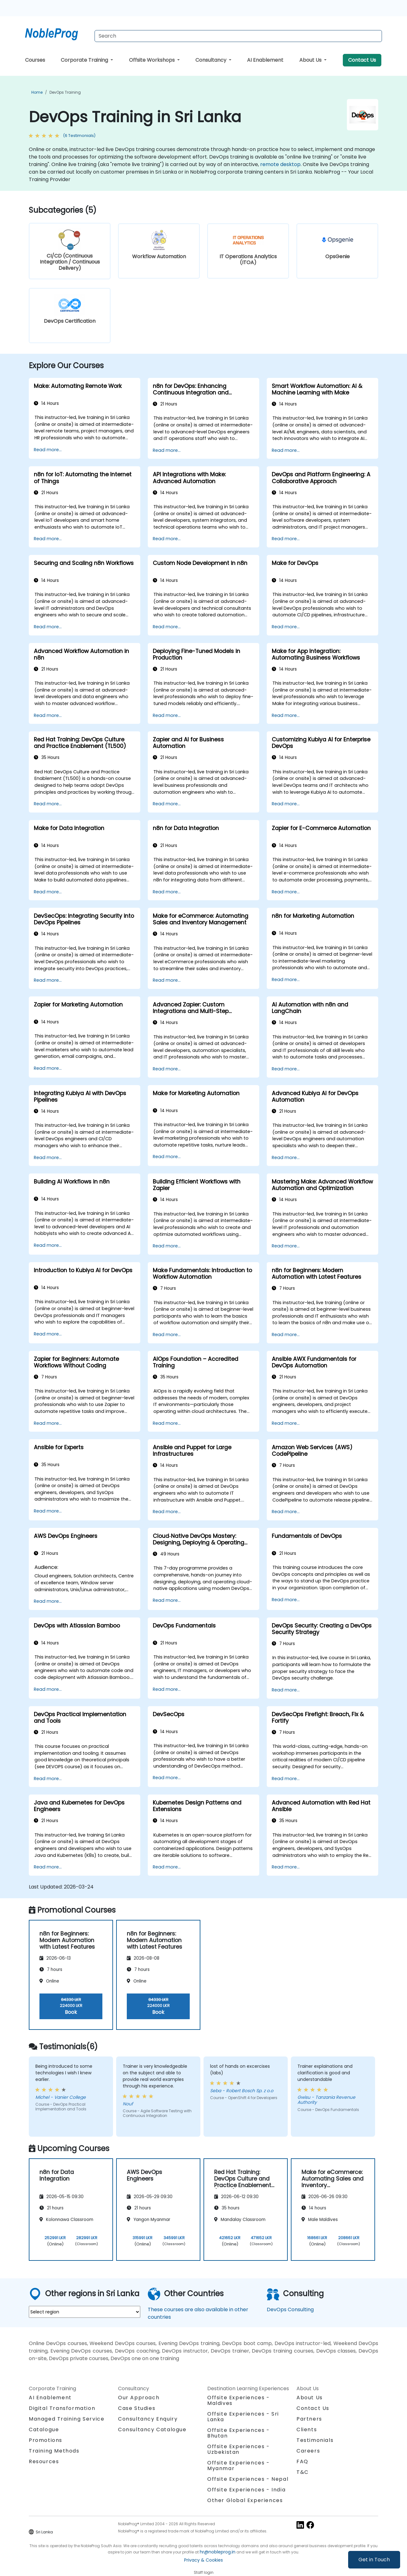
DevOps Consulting (290, 2309)
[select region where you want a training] (84, 2312)
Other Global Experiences (245, 2500)
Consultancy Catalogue (152, 2429)
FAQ (302, 2461)
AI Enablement (265, 60)
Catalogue (44, 2429)
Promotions (45, 2440)
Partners (309, 2418)
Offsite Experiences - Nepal (247, 2479)
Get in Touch (374, 2559)
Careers (308, 2450)
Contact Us (362, 60)
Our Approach (138, 2397)
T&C (302, 2472)
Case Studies (136, 2408)
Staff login (204, 2572)
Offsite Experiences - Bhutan (238, 2433)
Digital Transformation (62, 2408)
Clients (306, 2429)
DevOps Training (65, 92)
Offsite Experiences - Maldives (238, 2400)
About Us (311, 60)
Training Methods (54, 2450)
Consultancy (211, 60)
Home (37, 92)
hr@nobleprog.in (217, 2552)
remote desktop (280, 164)
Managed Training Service (66, 2418)
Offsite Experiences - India (246, 2489)
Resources (44, 2461)
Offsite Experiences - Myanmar (238, 2465)
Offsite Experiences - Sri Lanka (243, 2416)
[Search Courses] (238, 36)
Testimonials (314, 2440)
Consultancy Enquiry (148, 2419)
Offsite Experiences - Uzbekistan (238, 2449)
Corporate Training (85, 60)
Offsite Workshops (152, 60)
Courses (35, 60)
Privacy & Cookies (203, 2560)
